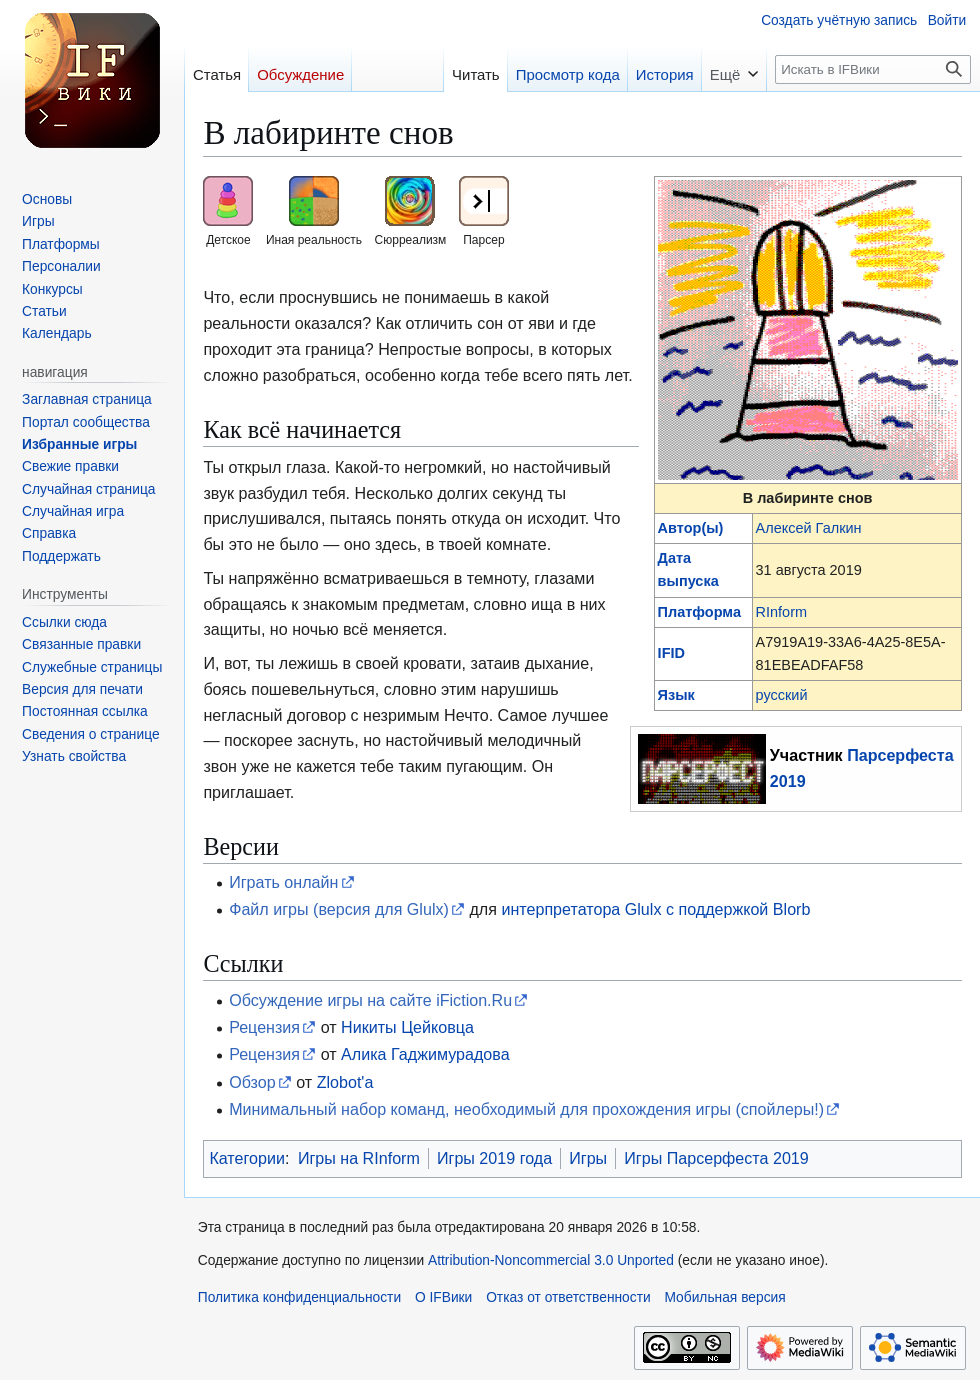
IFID (671, 653)
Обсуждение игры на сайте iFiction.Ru (370, 1000)
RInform (782, 612)
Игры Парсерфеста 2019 (716, 1158)
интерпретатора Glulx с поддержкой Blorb (655, 909)
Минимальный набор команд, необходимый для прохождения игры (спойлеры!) (526, 1109)
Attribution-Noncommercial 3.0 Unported (551, 1260)
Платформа (699, 612)
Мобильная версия (724, 1297)
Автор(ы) (691, 528)
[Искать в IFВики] (873, 69)
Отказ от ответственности (568, 1297)
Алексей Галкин (809, 528)
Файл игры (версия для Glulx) (339, 909)
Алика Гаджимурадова (425, 1054)
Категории (247, 1158)
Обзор (252, 1082)
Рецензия (264, 1027)
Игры (588, 1158)
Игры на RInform (359, 1158)
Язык (676, 695)
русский (782, 695)
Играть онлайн (283, 882)
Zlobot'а (345, 1082)
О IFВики (443, 1297)
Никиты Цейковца (407, 1027)
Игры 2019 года (494, 1158)
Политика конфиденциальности (299, 1297)
